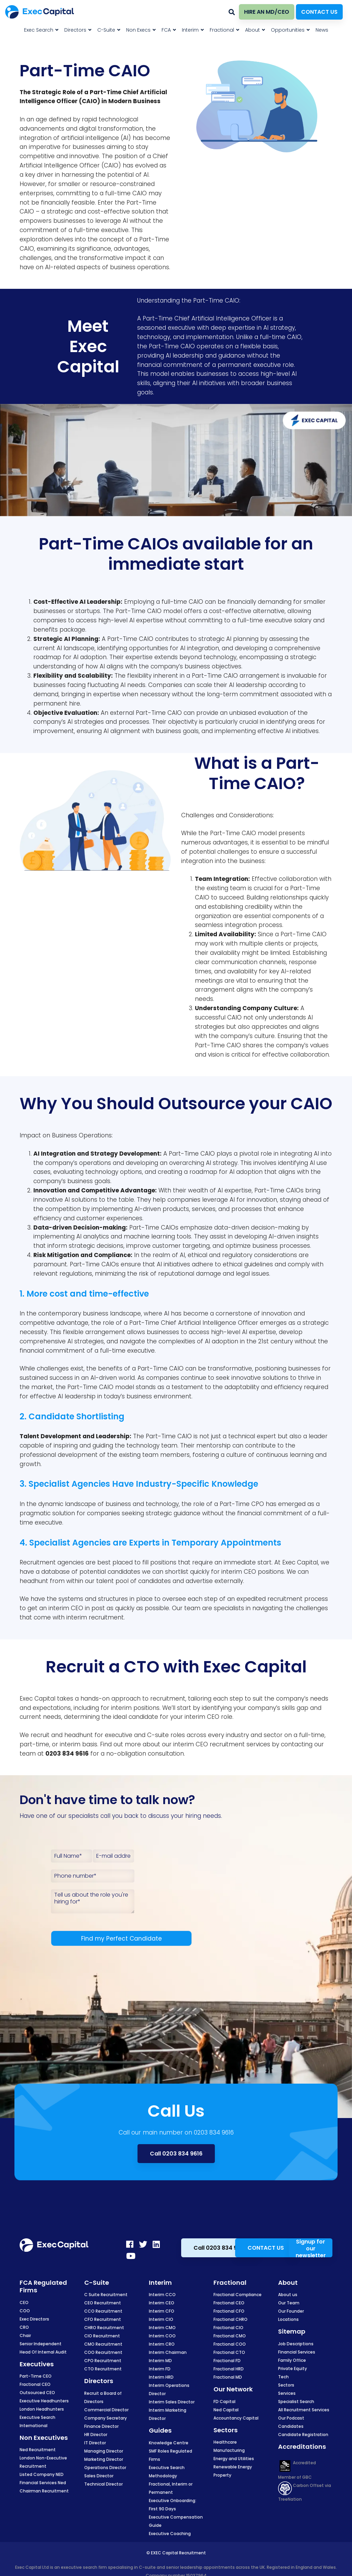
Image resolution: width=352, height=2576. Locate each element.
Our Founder (291, 2311)
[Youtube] (130, 2256)
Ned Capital (226, 2410)
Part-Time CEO (36, 2376)
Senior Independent (41, 2344)
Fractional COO (229, 2344)
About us (287, 2294)
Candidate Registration (303, 2434)
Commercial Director (106, 2410)
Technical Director (103, 2484)
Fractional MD (227, 2377)
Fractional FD (227, 2361)
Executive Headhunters (44, 2401)
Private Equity (292, 2368)
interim (58, 1608)
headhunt (34, 1581)
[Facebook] (129, 2244)
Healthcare (225, 2442)
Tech (283, 2377)
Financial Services (296, 2352)
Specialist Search (296, 2401)
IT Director (95, 2443)
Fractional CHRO (230, 2319)
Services (287, 2393)
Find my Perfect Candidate (121, 1938)
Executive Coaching (170, 2533)
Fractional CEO (35, 2384)
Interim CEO (161, 2303)
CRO (24, 2327)
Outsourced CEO (37, 2392)
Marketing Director (103, 2459)
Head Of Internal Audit (43, 2352)
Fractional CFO (228, 2311)
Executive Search (37, 2417)
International (33, 2425)
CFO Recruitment (102, 2319)
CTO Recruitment (103, 2369)
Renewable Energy (232, 2467)
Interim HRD (161, 2377)
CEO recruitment (220, 1744)
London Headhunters (42, 2409)
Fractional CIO (228, 2328)
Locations (288, 2319)
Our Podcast (291, 2418)
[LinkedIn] (156, 2244)
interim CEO (238, 1572)
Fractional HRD (228, 2369)
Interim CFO (161, 2311)
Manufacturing (229, 2450)
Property (222, 2475)
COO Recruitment (103, 2352)
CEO (24, 2302)
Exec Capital (37, 1698)
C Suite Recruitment (106, 2294)
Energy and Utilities (233, 2459)
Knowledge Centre (168, 2443)
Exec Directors (34, 2319)
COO (25, 2311)
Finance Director (101, 2426)
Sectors (286, 2385)
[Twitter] (143, 2244)
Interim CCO (162, 2294)
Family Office (292, 2360)
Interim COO (162, 2336)
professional (38, 1455)
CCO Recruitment (103, 2311)
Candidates (291, 2426)
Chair (25, 2335)
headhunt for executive (98, 1735)
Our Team (288, 2303)
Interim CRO (162, 2344)
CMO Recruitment (103, 2344)
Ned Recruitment (38, 2450)
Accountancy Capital (235, 2418)
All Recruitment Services (303, 2410)
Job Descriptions (296, 2344)
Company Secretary (105, 2418)
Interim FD (159, 2369)
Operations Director (105, 2467)
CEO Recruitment (102, 2303)
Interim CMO (162, 2328)
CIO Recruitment (102, 2336)
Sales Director (98, 2476)
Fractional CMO (229, 2336)
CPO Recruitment (102, 2361)
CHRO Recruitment (104, 2328)
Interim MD (160, 2361)
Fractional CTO (229, 2352)
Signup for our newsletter (311, 2247)
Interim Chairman (168, 2352)
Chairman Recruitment (44, 2491)
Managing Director (103, 2451)
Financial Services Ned (43, 2483)
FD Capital (224, 2401)
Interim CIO (161, 2319)
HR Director (95, 2434)
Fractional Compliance (237, 2294)
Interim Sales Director (172, 2402)
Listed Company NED (42, 2474)
